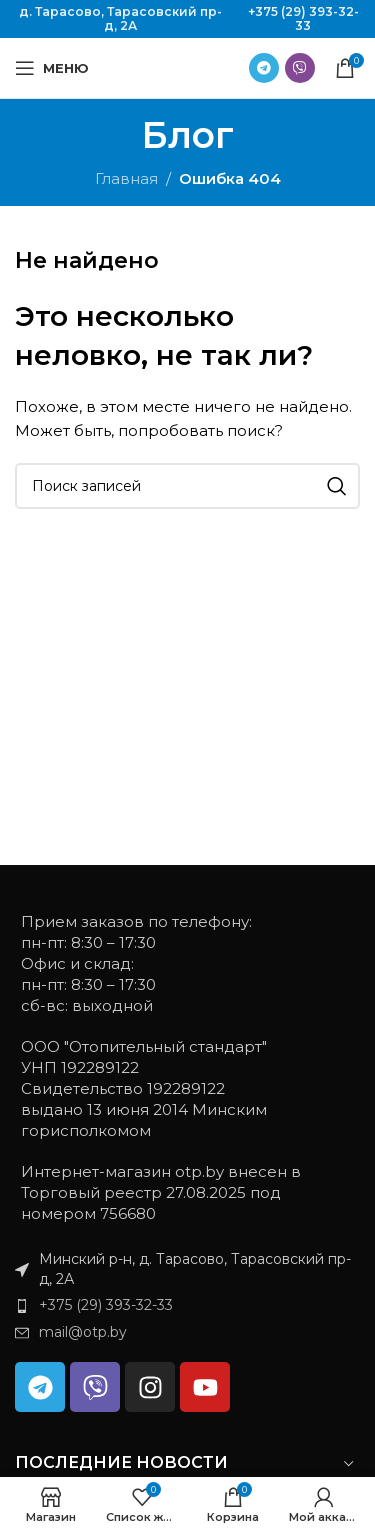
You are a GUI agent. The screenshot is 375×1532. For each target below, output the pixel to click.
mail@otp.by (83, 1332)
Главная (126, 178)
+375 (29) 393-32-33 (303, 18)
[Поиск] (187, 486)
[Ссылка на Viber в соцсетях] (300, 68)
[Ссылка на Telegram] (264, 68)
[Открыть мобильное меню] (52, 68)
